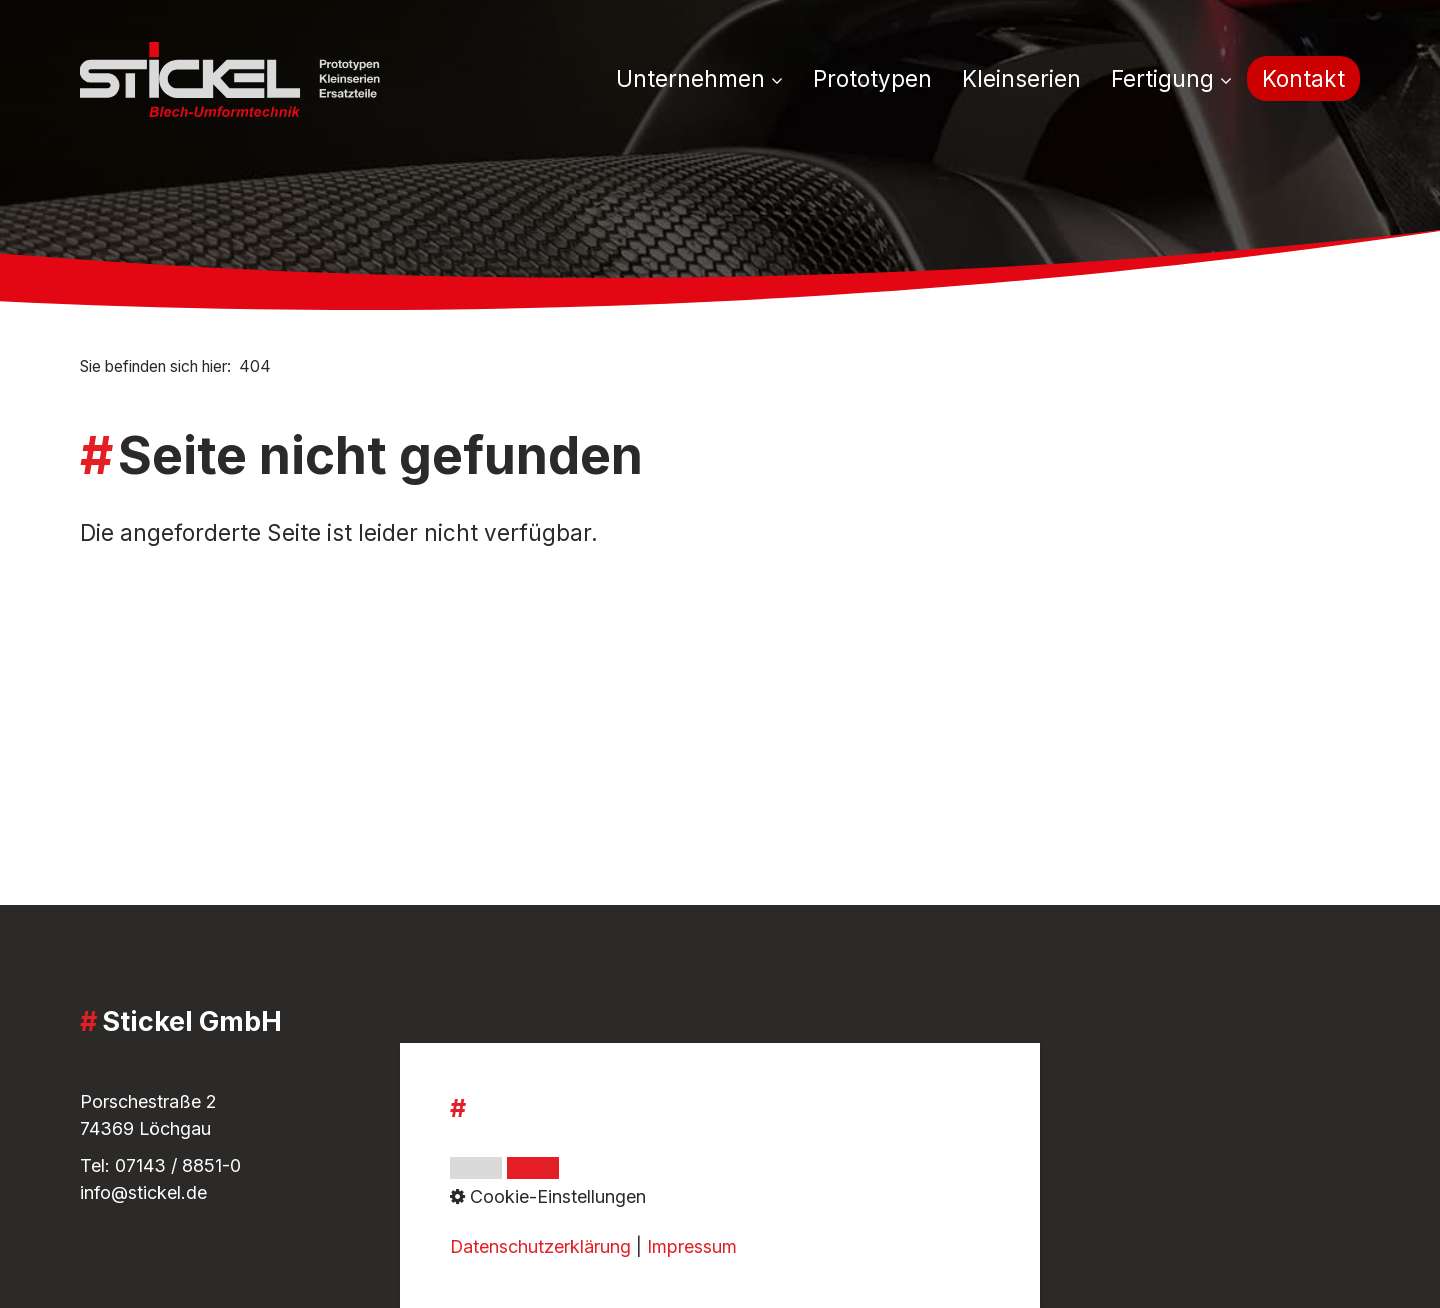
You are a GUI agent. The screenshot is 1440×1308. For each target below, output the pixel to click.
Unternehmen (699, 78)
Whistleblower (576, 1133)
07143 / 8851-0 (178, 1165)
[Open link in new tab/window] (981, 1152)
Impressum (562, 1096)
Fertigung (1171, 78)
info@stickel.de (143, 1192)
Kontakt (1303, 78)
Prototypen (872, 78)
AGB (535, 1069)
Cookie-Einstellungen (605, 1187)
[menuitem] (707, 80)
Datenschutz (569, 1160)
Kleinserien (1021, 78)
